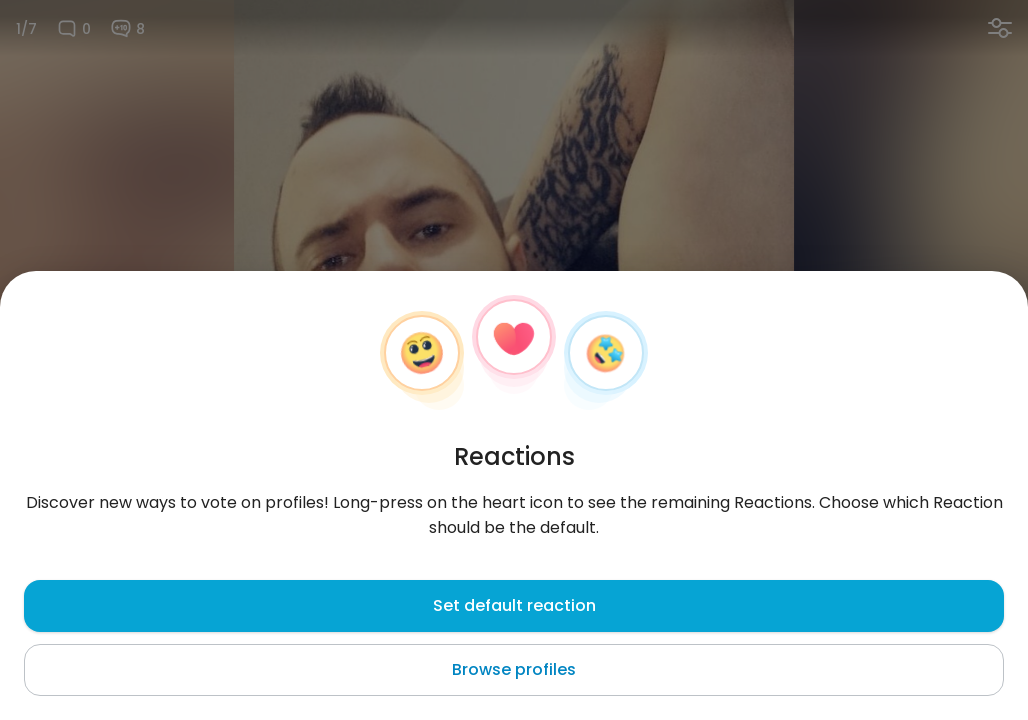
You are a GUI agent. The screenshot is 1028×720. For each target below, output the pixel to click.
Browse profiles (514, 669)
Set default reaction (514, 605)
